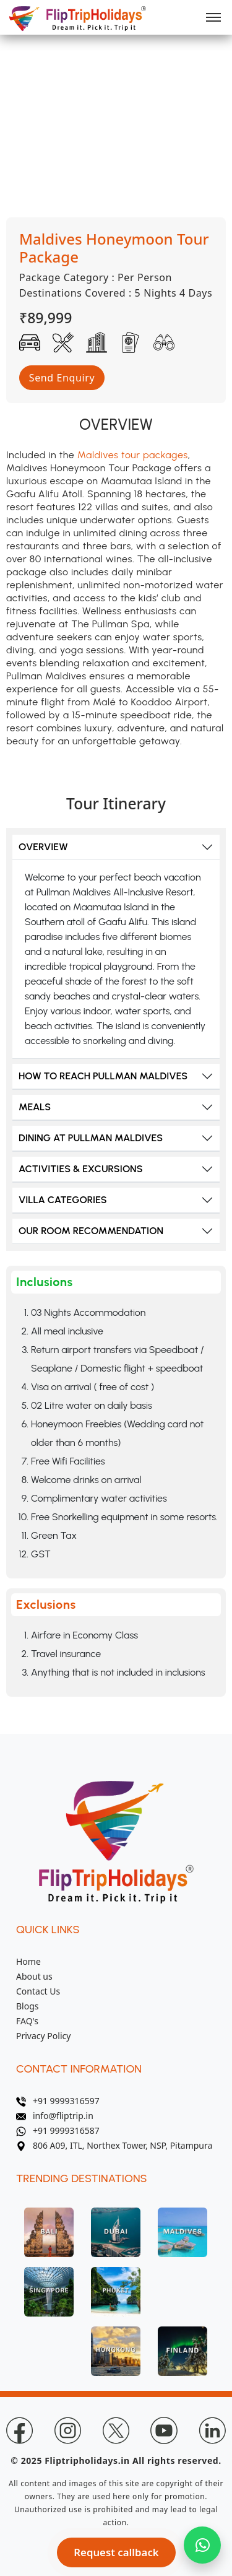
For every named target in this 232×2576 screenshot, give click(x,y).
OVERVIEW (43, 847)
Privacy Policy (43, 2036)
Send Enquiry (62, 378)
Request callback (116, 2552)
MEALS (35, 1107)
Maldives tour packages (132, 455)
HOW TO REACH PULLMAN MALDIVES (103, 1076)
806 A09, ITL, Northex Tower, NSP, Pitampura (114, 2145)
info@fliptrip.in (54, 2115)
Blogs (27, 2006)
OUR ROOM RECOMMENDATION (91, 1231)
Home (28, 1961)
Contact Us (38, 1991)
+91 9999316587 (58, 2130)
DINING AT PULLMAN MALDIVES (91, 1138)
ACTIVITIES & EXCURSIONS (81, 1169)
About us (34, 1976)
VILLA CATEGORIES (63, 1200)
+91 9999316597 (58, 2101)
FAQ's (27, 2021)
